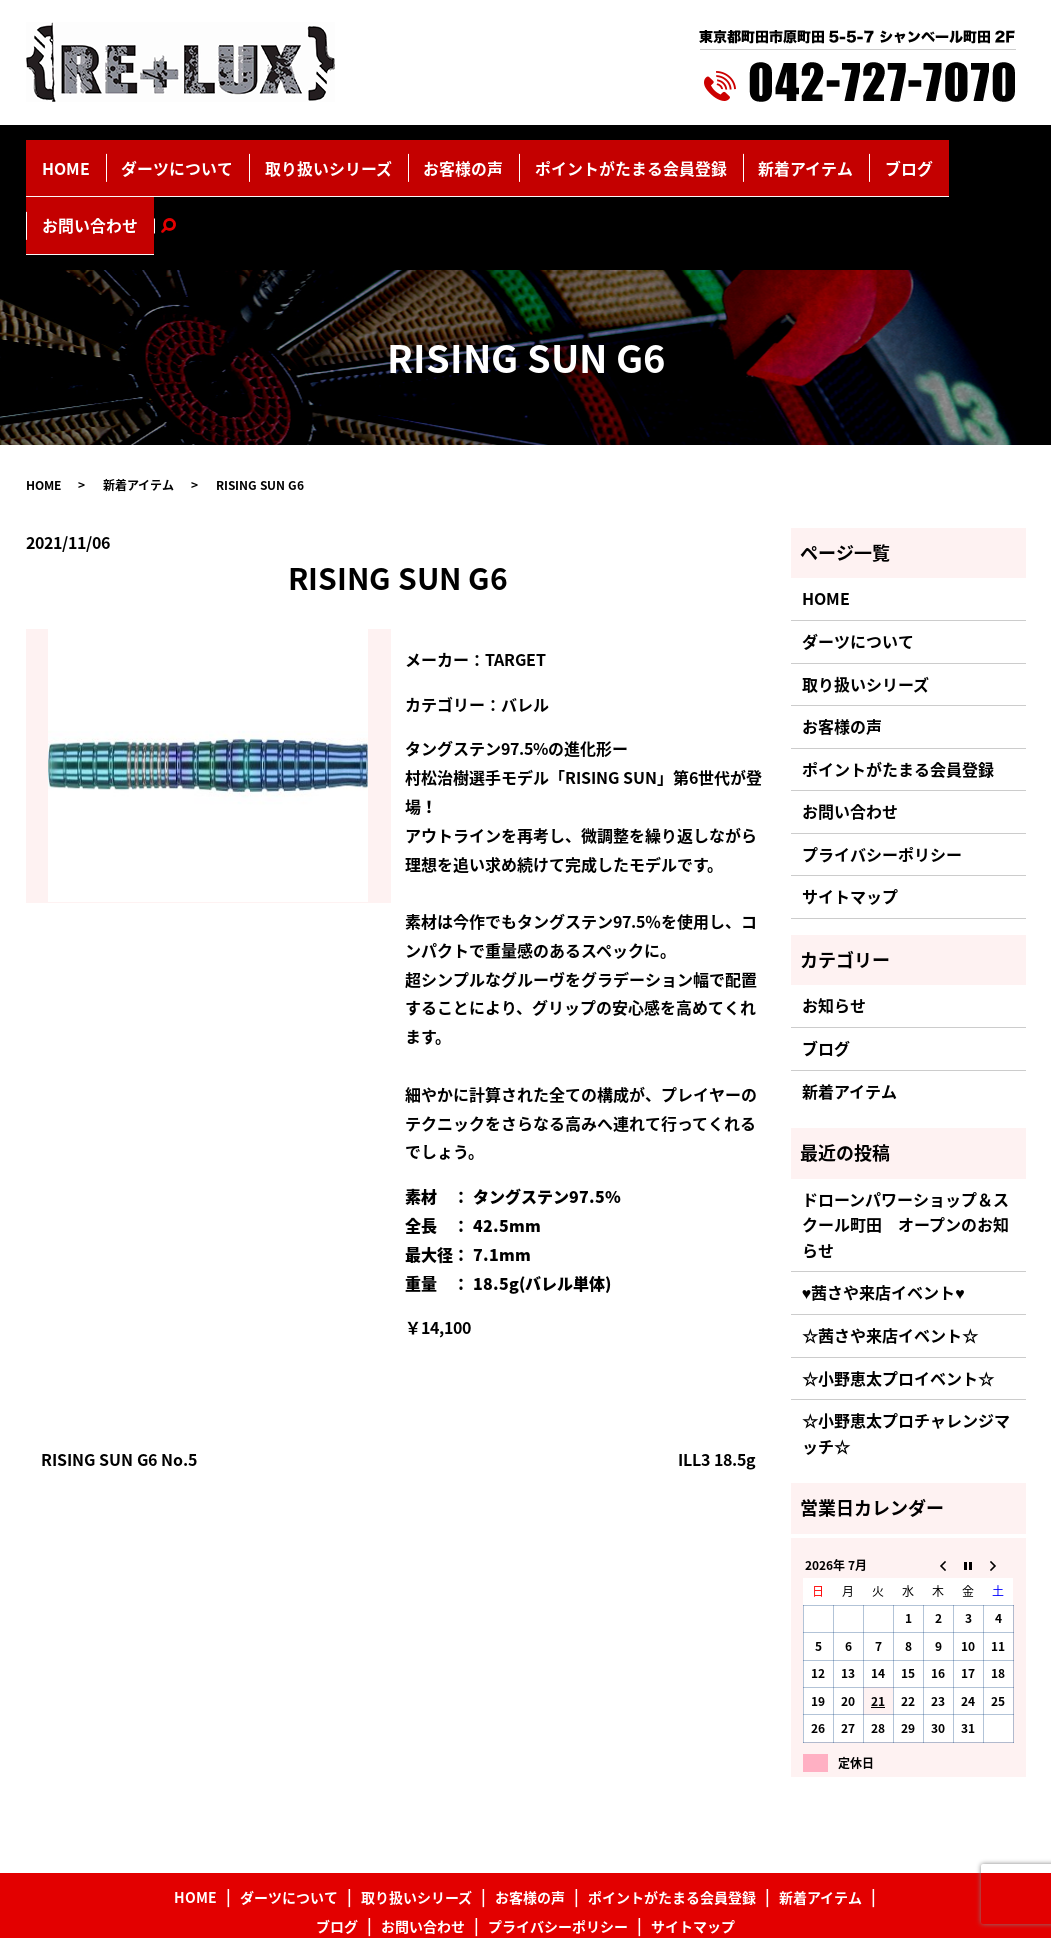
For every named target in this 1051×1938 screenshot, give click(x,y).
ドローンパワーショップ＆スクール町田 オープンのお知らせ (905, 1142)
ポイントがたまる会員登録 (577, 157)
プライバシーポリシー (882, 773)
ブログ (804, 157)
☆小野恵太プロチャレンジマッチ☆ (906, 1352)
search (964, 157)
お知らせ (834, 924)
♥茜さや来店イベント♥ (883, 1211)
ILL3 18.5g (717, 1377)
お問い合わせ (887, 157)
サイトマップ (850, 815)
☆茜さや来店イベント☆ (890, 1254)
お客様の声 (438, 157)
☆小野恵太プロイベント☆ (898, 1296)
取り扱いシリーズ (328, 157)
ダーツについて (204, 157)
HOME (113, 157)
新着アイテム (721, 157)
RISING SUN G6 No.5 (119, 1377)
